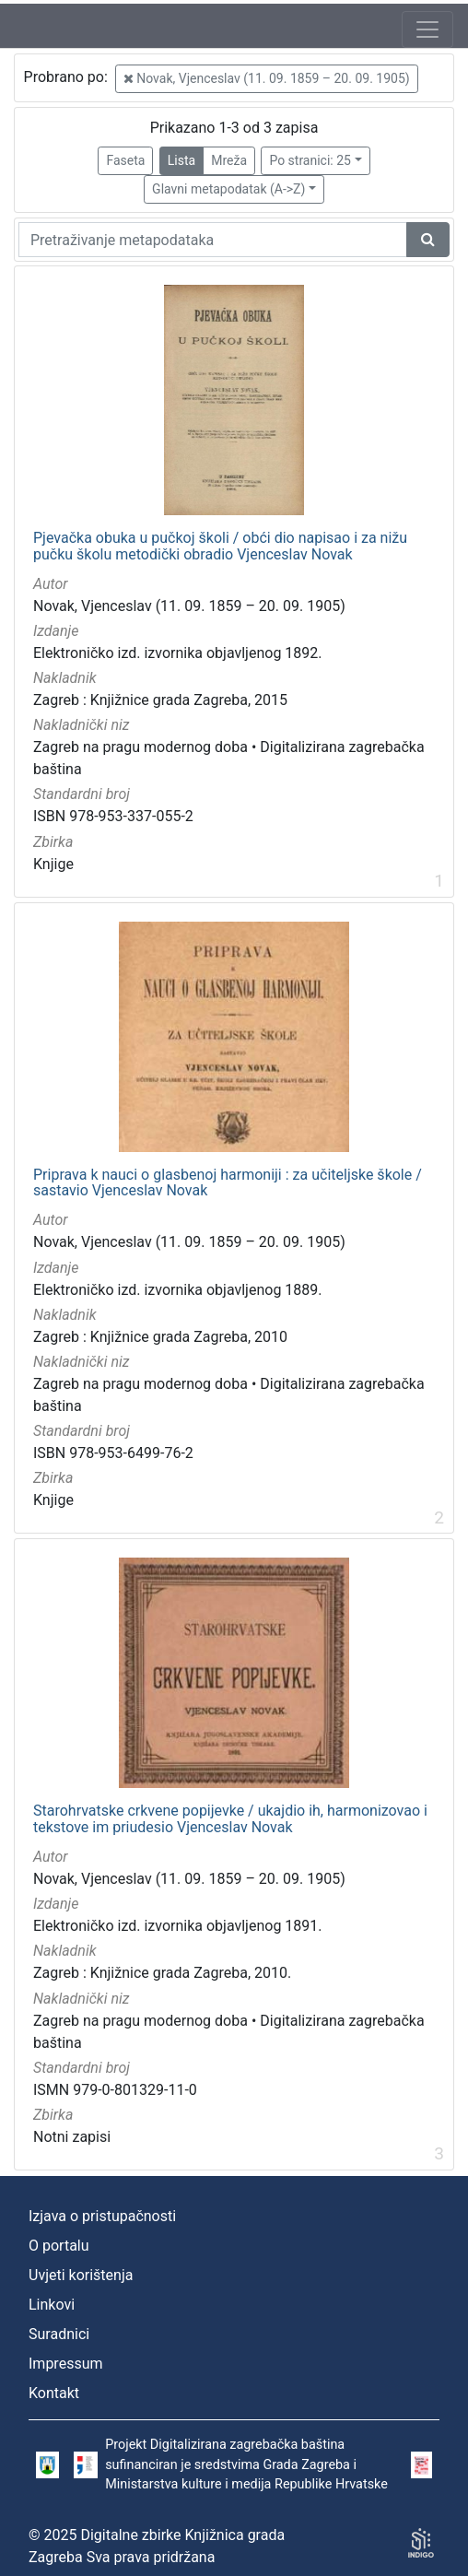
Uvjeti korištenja (81, 2275)
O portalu (59, 2245)
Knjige (53, 864)
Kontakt (54, 2393)
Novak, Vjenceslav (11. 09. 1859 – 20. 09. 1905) (266, 78)
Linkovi (52, 2304)
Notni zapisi (72, 2137)
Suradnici (59, 2334)
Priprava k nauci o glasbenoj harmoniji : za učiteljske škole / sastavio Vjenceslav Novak (227, 1183)
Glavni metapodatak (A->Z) (228, 189)
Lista (181, 160)
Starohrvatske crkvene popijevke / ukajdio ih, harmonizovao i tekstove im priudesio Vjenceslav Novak (230, 1819)
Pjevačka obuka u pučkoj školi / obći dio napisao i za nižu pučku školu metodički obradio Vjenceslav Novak (220, 546)
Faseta (125, 160)
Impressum (66, 2363)
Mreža (229, 160)
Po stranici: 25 (310, 160)
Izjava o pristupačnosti (102, 2216)
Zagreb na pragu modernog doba (140, 747)
